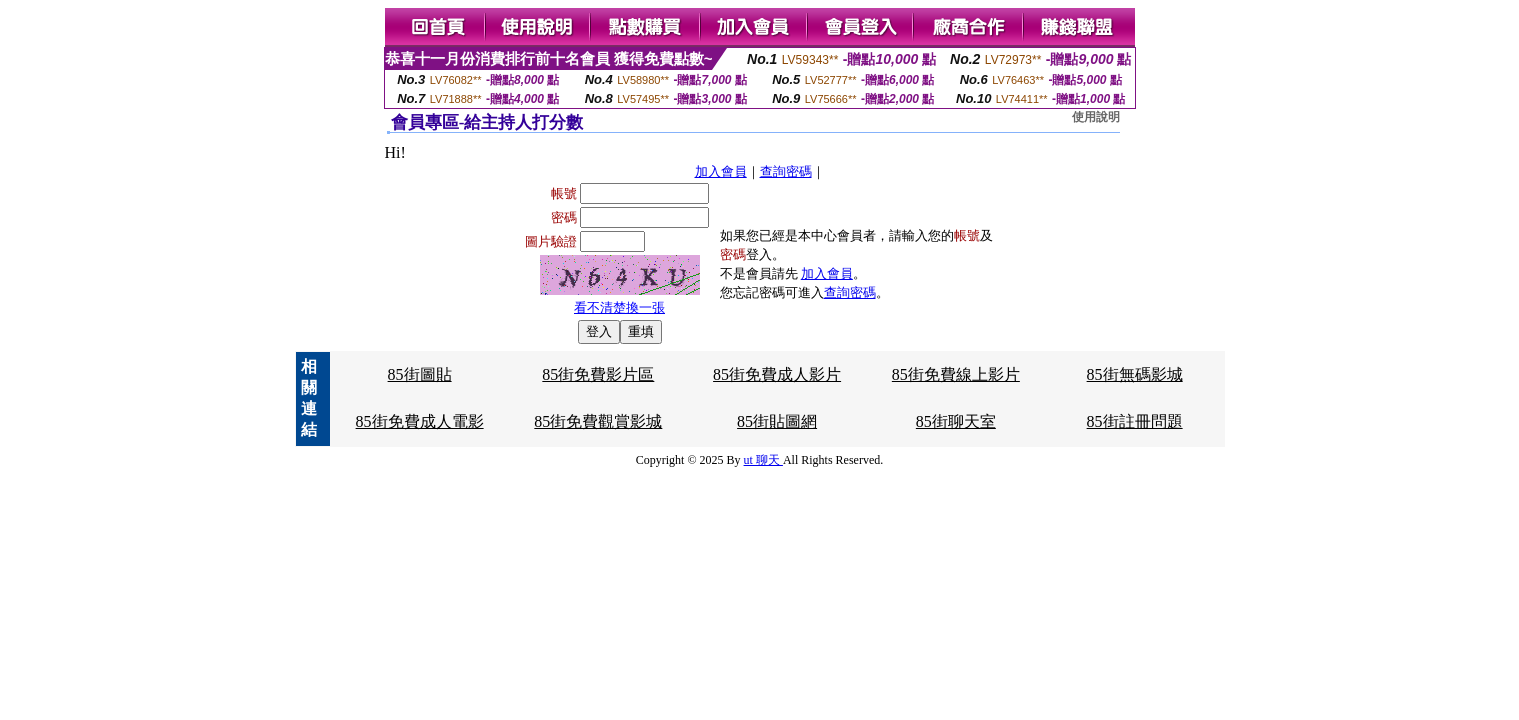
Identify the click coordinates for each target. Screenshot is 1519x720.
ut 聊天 (763, 460)
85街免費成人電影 (420, 421)
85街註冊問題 (1135, 421)
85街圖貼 (420, 374)
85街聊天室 (956, 421)
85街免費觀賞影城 (598, 421)
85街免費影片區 (598, 374)
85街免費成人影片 (777, 374)
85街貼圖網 (777, 421)
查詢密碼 (786, 171)
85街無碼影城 (1135, 374)
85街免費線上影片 (956, 374)
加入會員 (721, 171)
